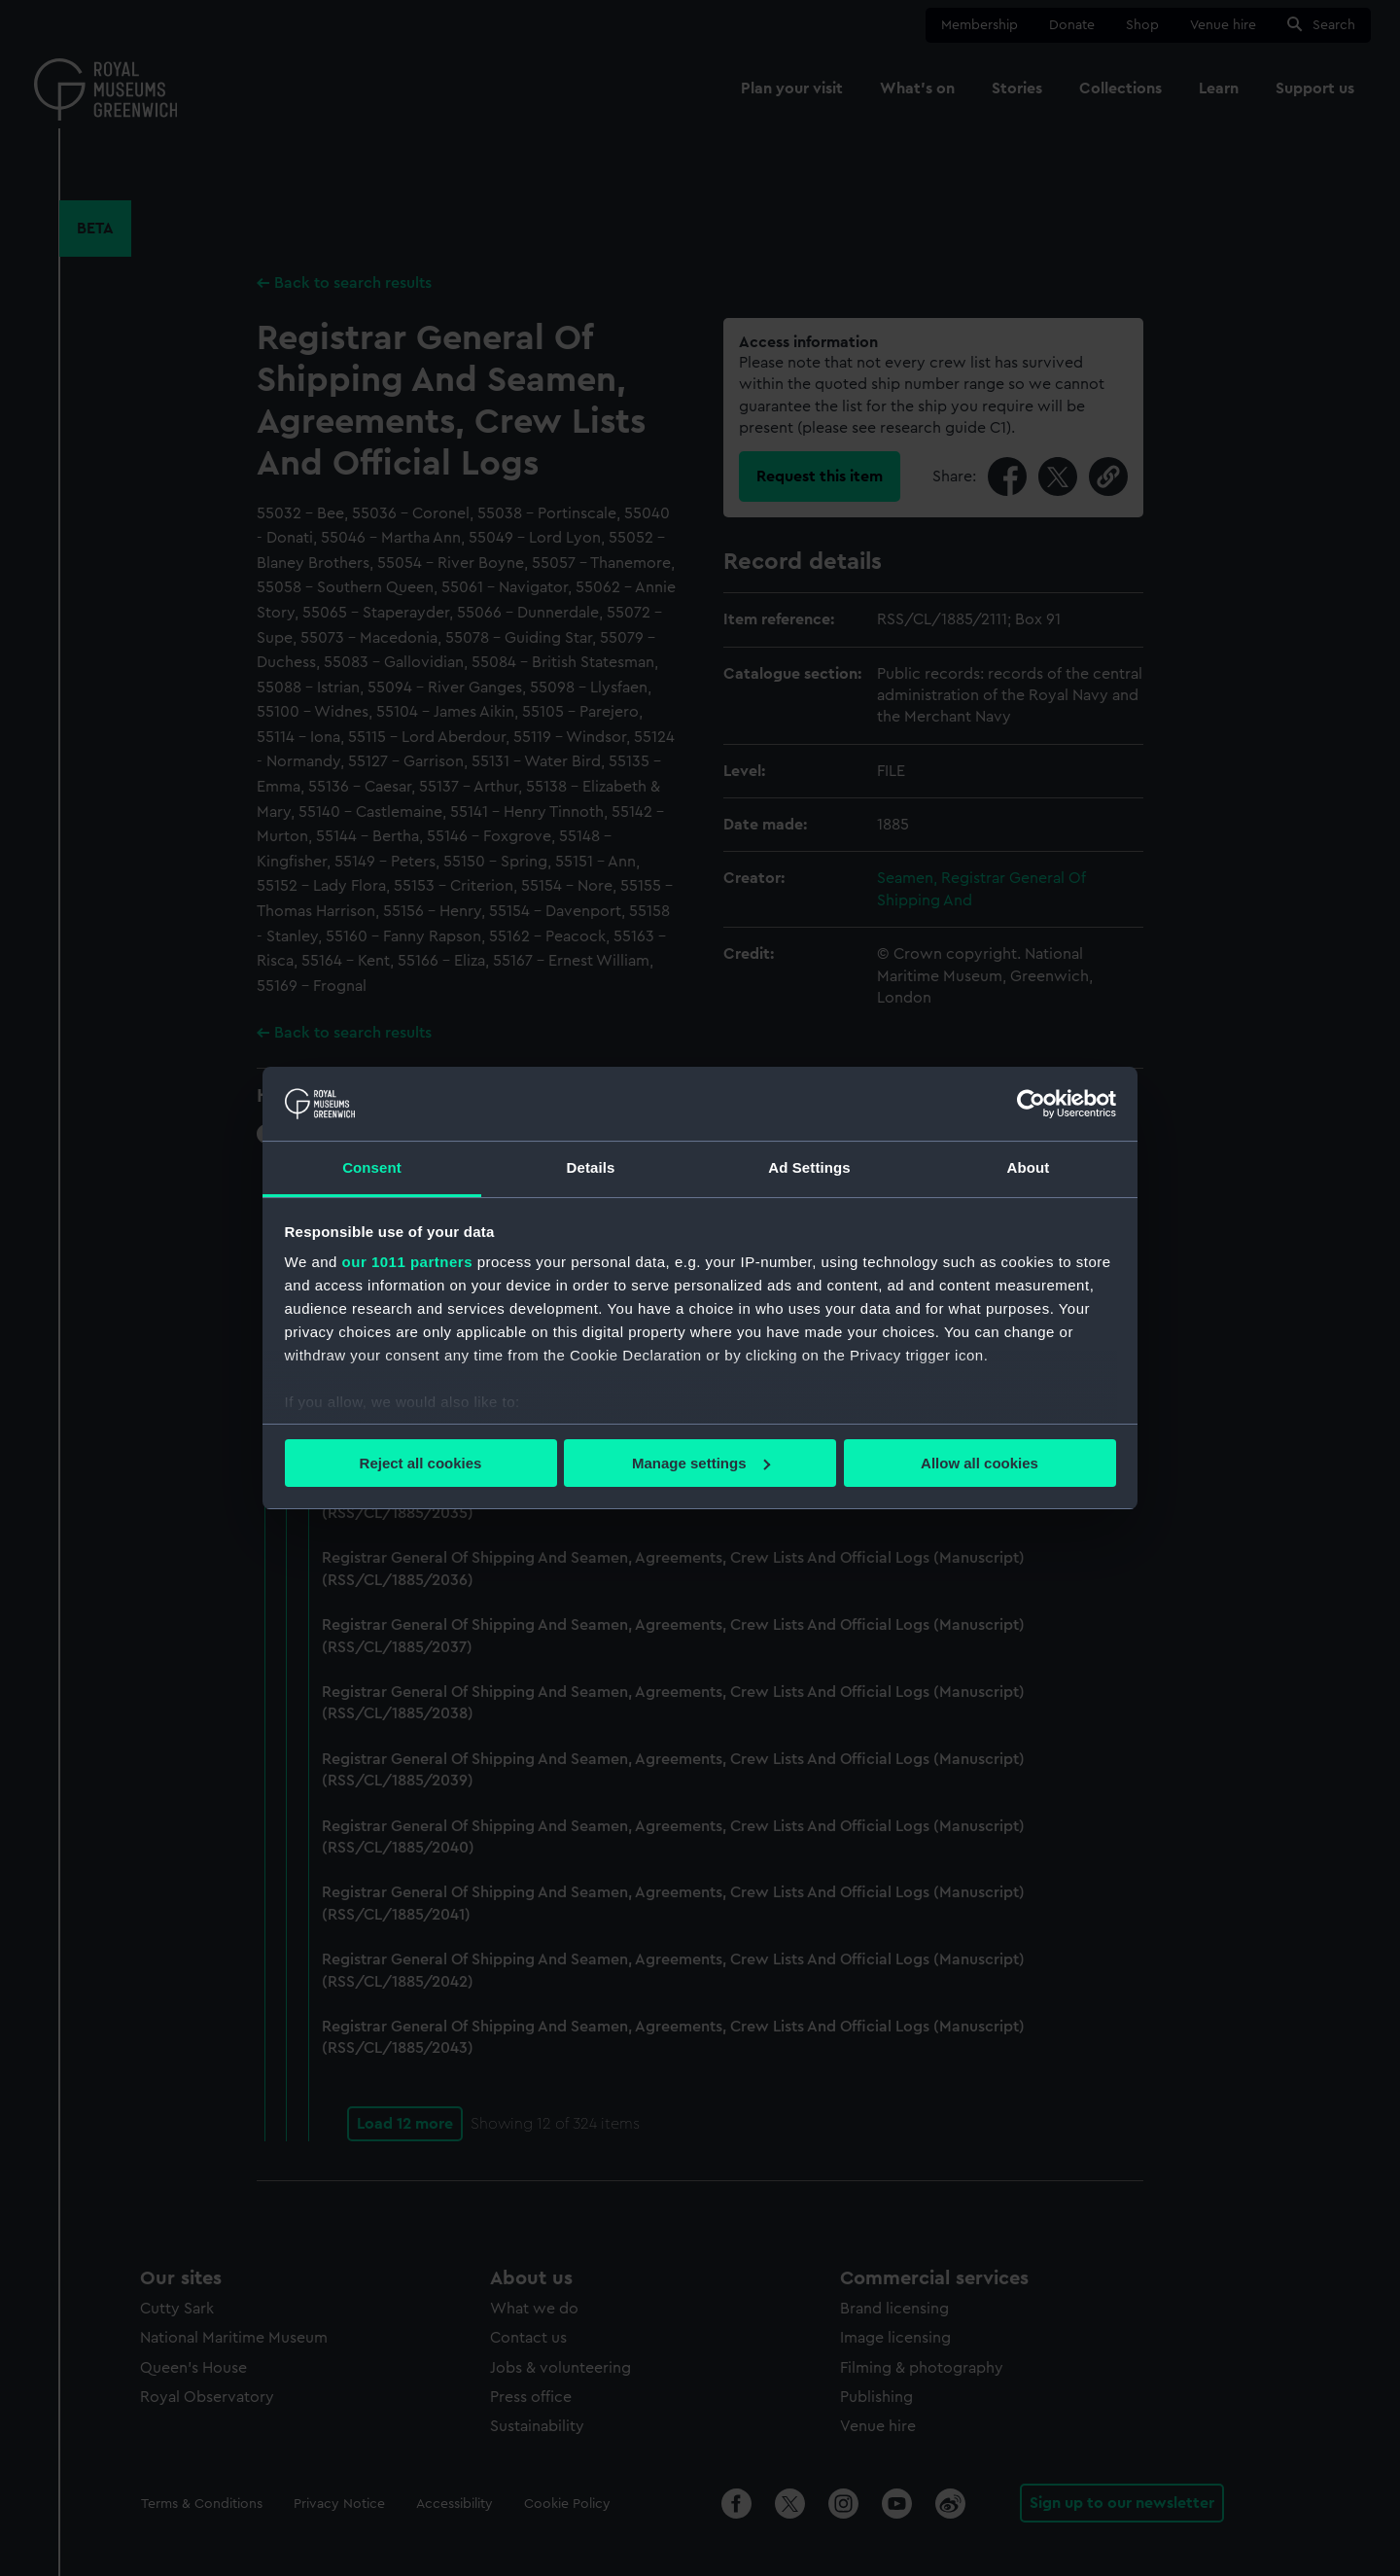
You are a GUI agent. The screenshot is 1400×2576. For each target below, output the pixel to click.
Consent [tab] (372, 1167)
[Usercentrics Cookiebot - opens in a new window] (1031, 1103)
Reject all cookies (421, 1463)
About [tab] (1028, 1167)
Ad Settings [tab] (809, 1167)
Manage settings (701, 1463)
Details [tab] (591, 1167)
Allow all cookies (979, 1463)
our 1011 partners (407, 1261)
